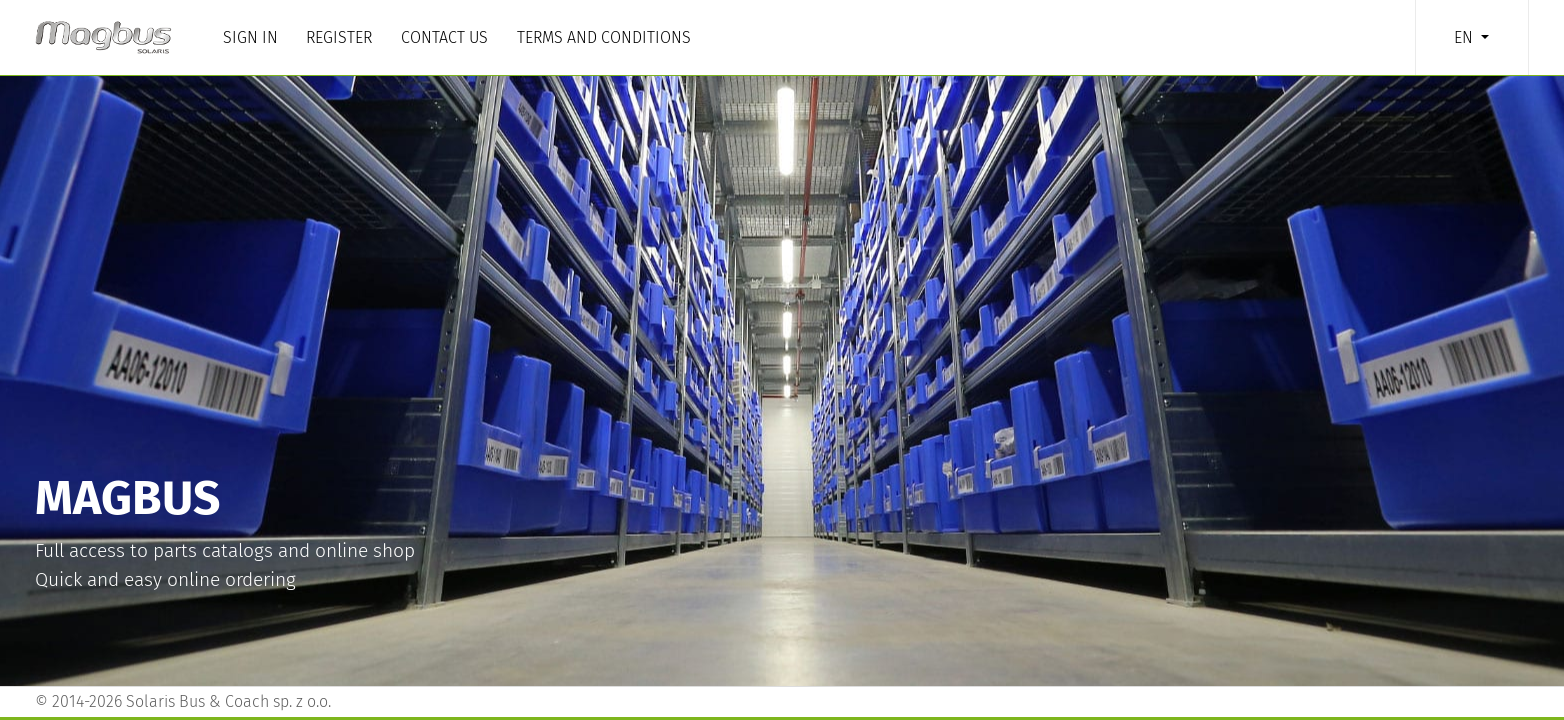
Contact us (444, 37)
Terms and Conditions (604, 37)
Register (339, 37)
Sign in (250, 37)
